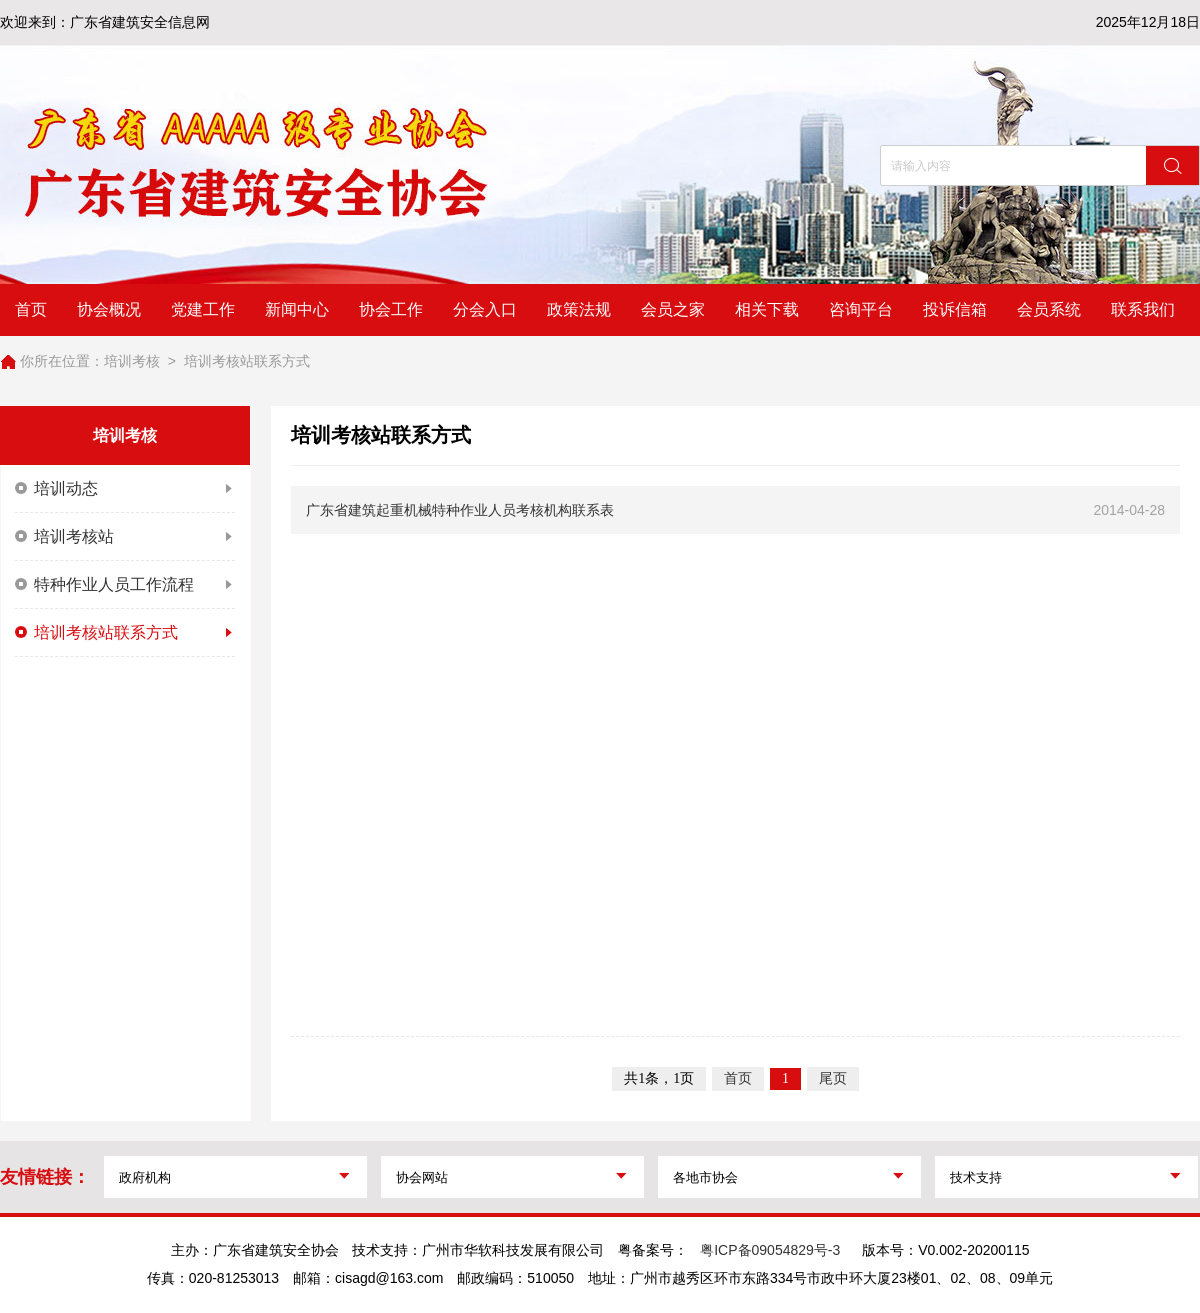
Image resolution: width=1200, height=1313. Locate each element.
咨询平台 (861, 309)
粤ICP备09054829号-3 (770, 1250)
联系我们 (1143, 309)
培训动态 (125, 489)
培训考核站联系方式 (247, 361)
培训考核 (132, 361)
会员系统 (1049, 309)
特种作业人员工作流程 (125, 585)
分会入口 (485, 309)
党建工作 (203, 309)
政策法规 (579, 309)
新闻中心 (297, 309)
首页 (31, 309)
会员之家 (673, 309)
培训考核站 (125, 537)
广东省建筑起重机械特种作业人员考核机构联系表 (460, 510)
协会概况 (109, 309)
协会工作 (391, 309)
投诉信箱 (955, 309)
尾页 (833, 1078)
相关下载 (767, 309)
